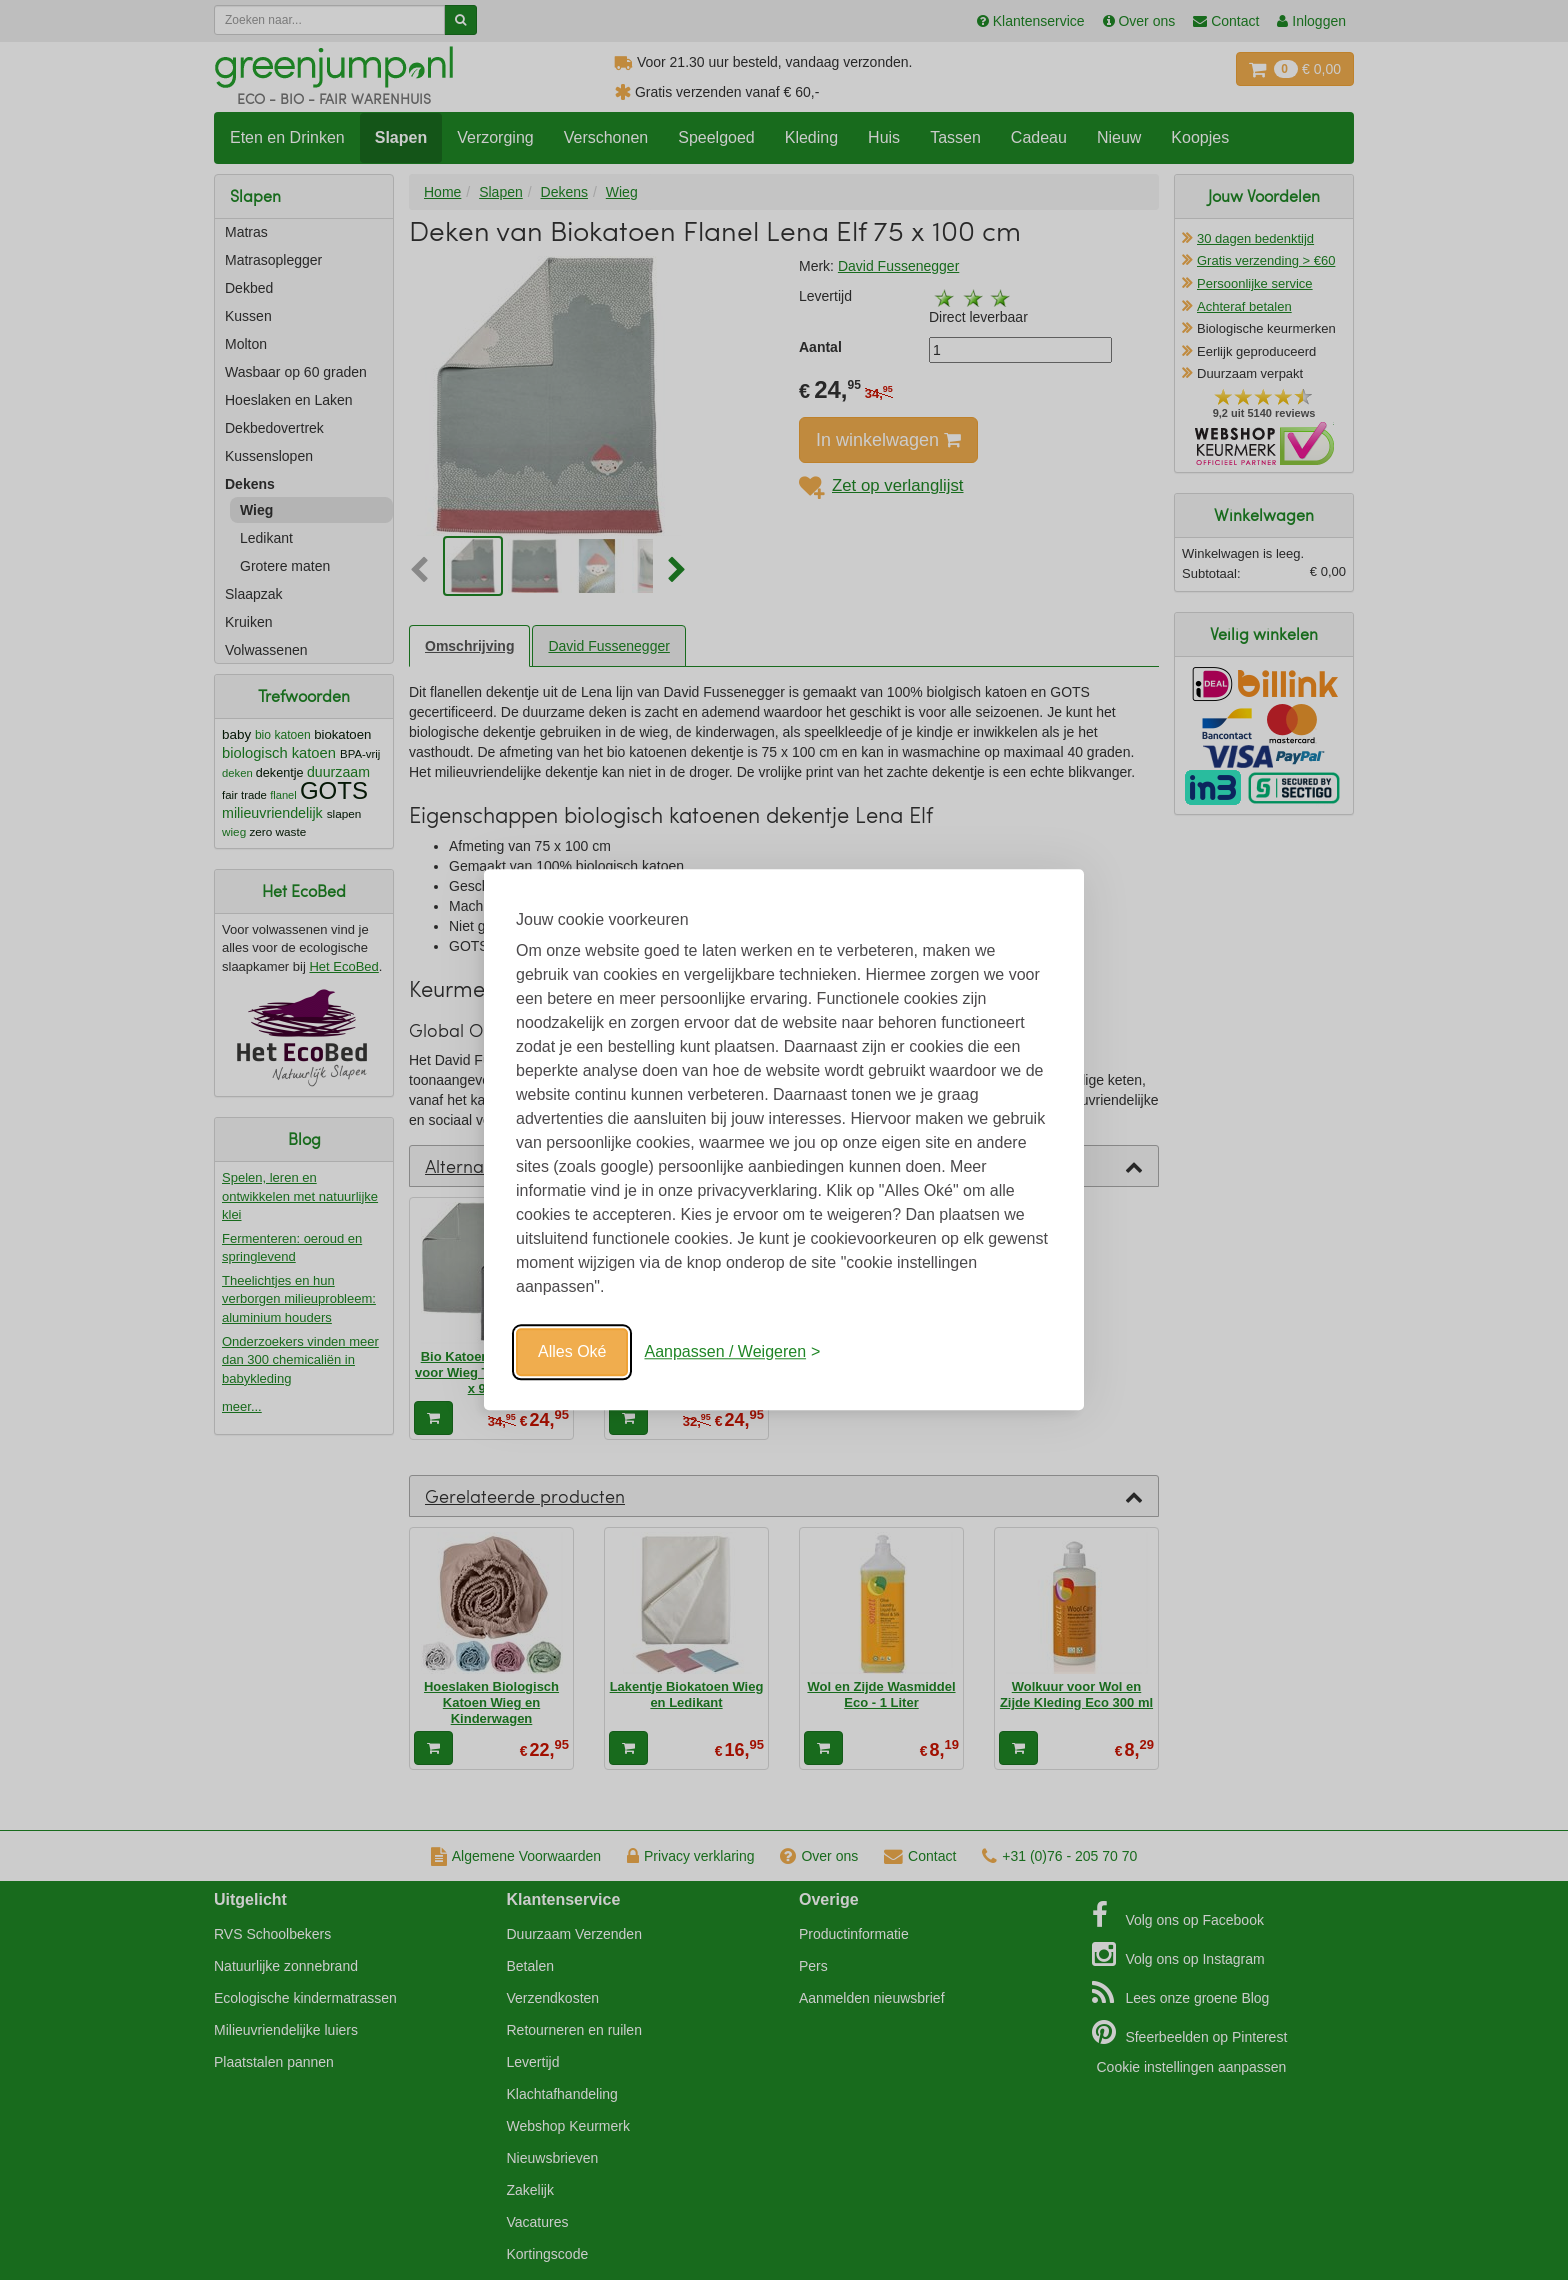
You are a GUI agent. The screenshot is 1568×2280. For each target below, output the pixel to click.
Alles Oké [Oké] (572, 1351)
